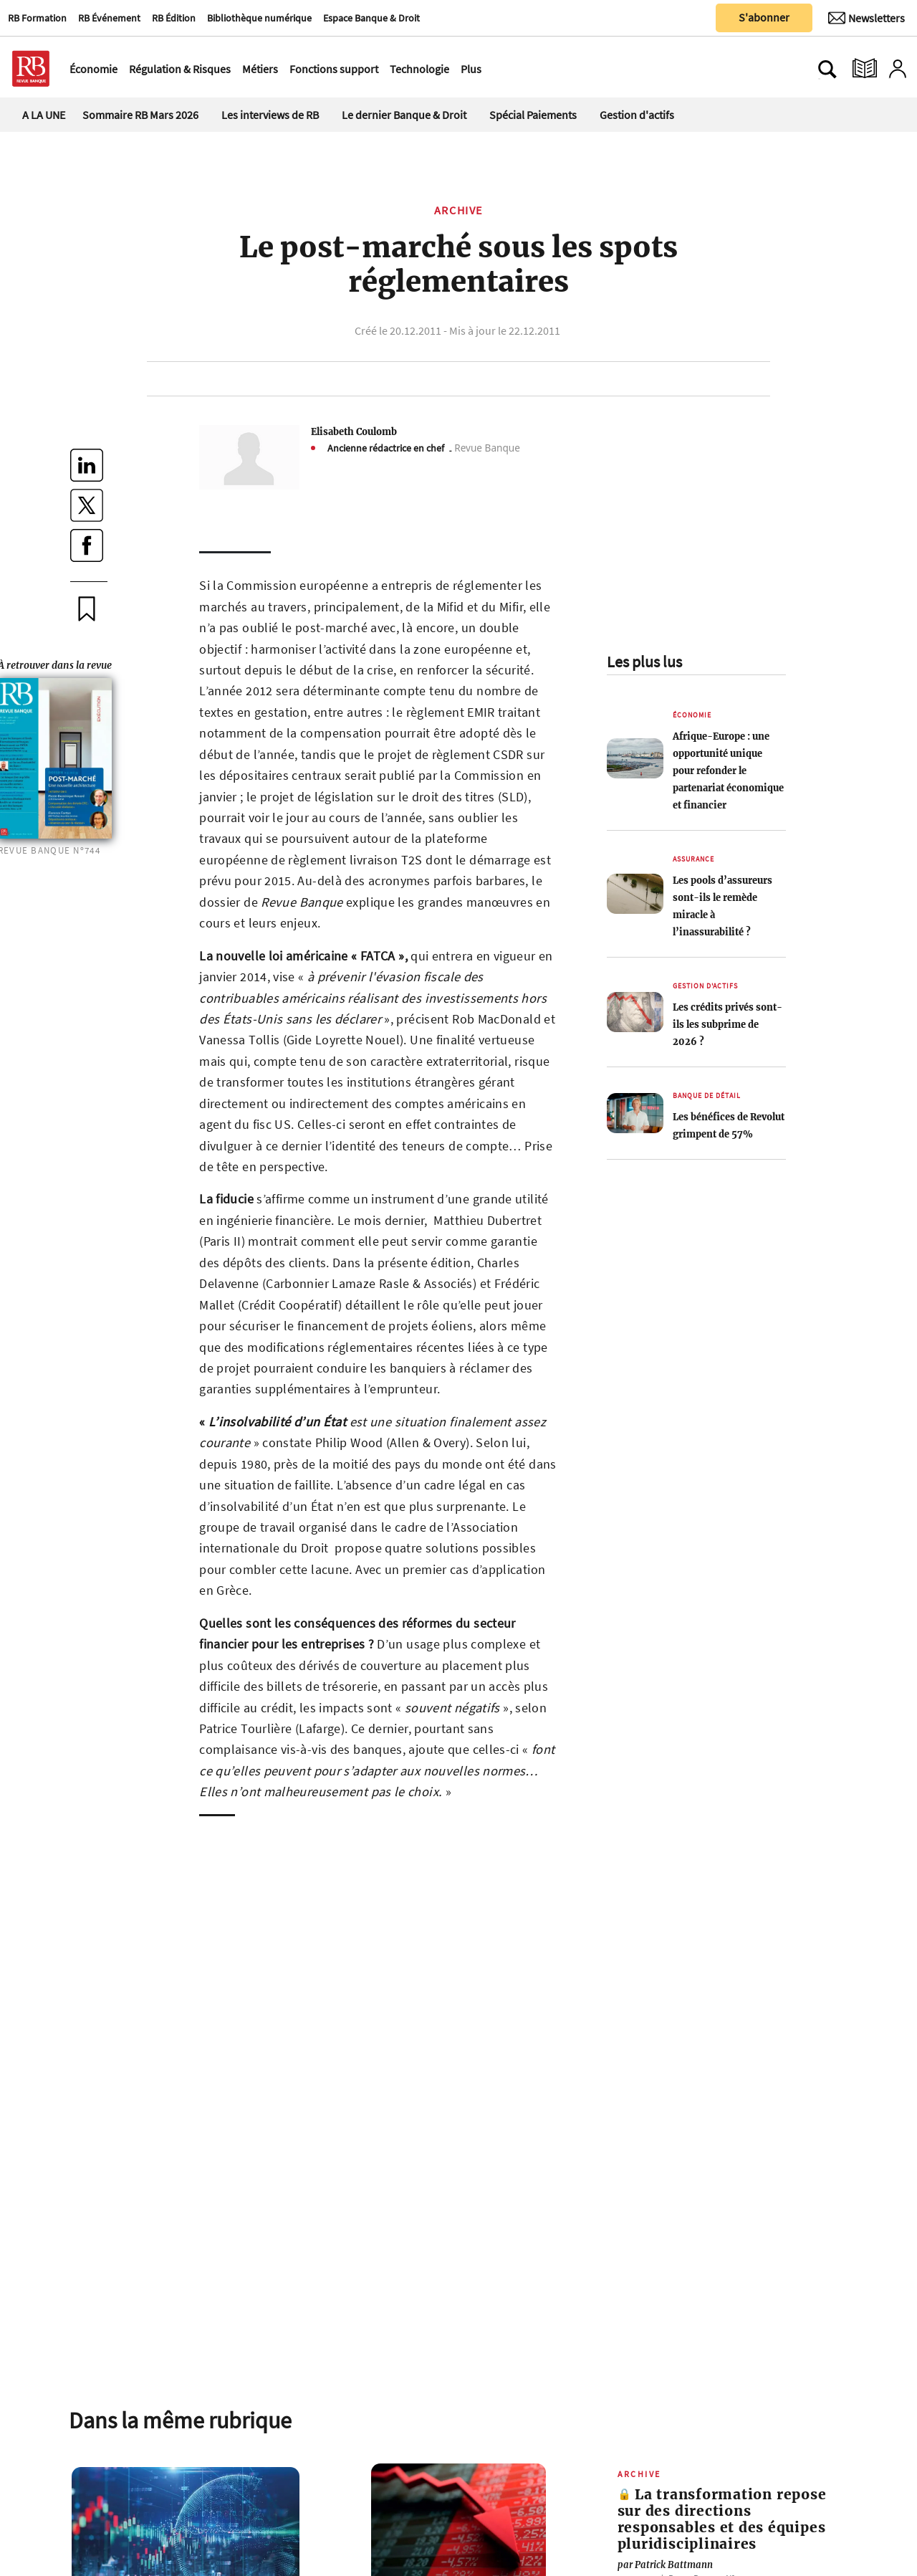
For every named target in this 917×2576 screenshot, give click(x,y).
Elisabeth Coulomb (354, 431)
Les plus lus (644, 662)
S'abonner (764, 17)
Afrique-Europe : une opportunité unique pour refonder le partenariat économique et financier (728, 770)
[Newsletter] (866, 18)
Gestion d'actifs (637, 115)
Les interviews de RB (270, 115)
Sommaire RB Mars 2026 (140, 115)
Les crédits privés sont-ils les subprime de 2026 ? (727, 1024)
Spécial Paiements (533, 115)
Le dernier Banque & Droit (404, 115)
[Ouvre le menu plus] (489, 69)
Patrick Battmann (665, 2565)
